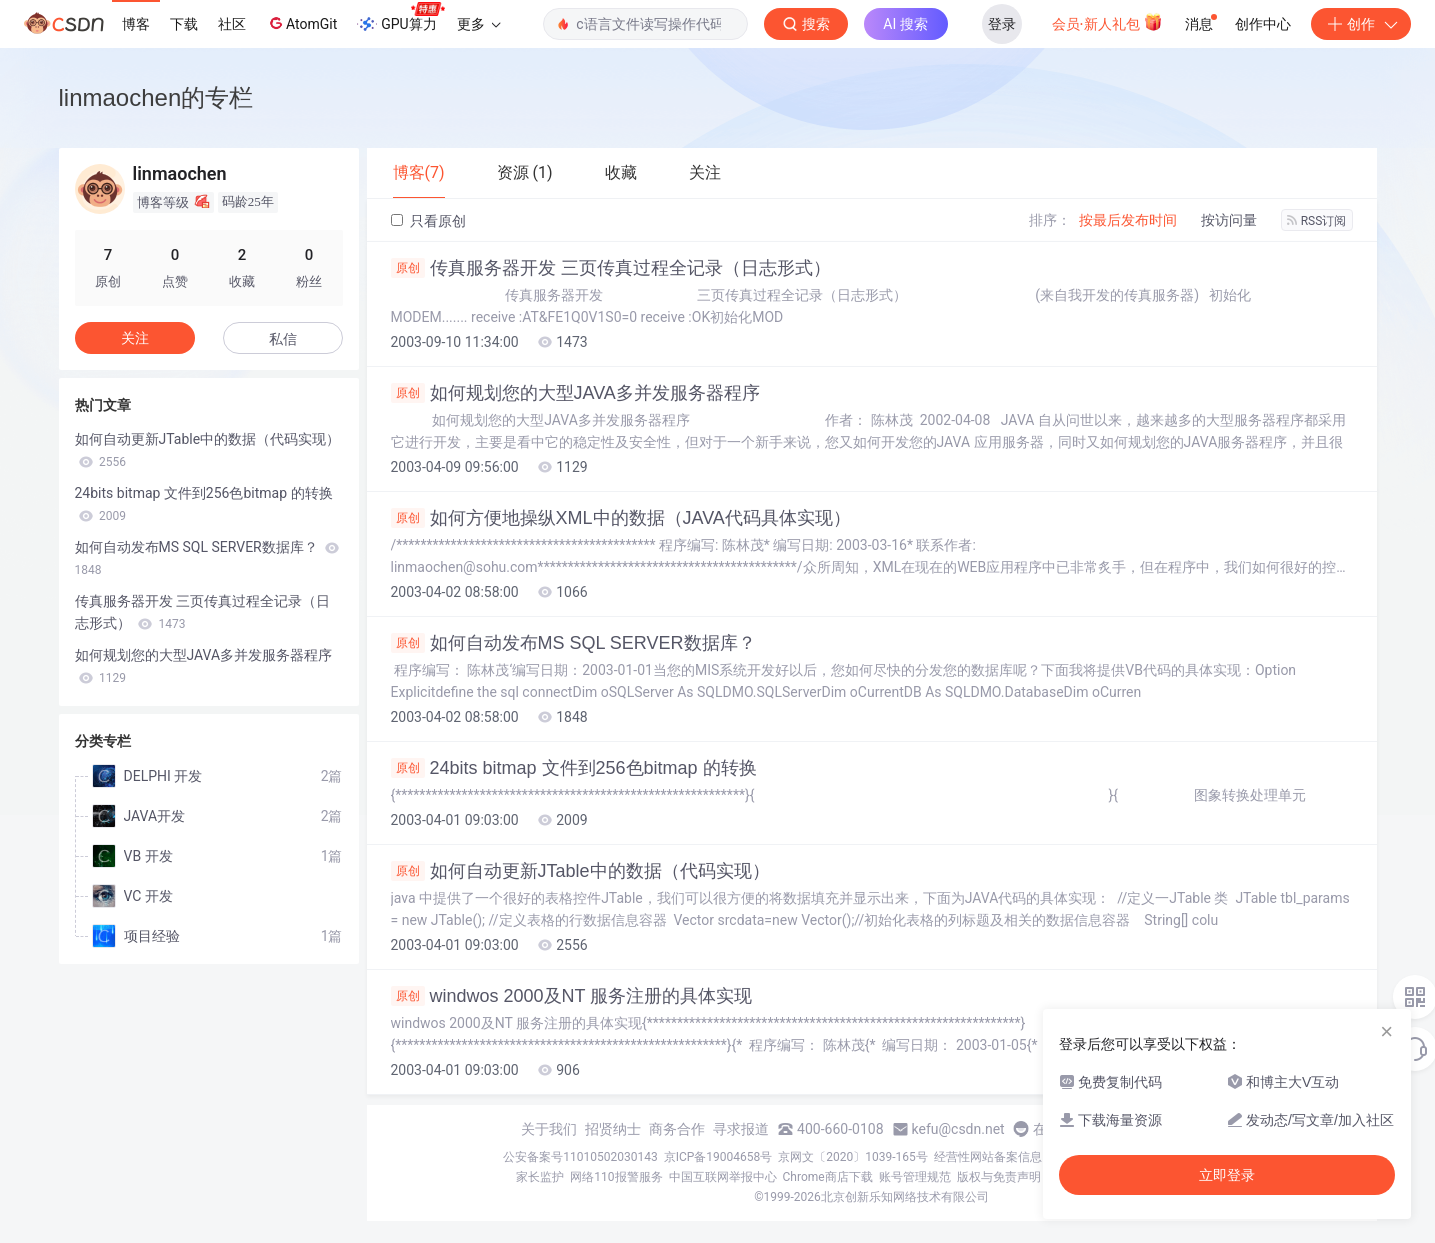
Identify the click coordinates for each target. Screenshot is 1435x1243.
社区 (232, 24)
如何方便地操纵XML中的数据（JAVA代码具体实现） (621, 518)
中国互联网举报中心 (723, 1177)
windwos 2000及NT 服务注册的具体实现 (572, 996)
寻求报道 (741, 1129)
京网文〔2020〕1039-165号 (853, 1157)
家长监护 (540, 1177)
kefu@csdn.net (958, 1129)
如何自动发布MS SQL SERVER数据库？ (573, 643)
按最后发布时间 (1128, 220)
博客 (136, 24)
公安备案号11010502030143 (580, 1157)
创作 (1361, 24)
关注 (135, 338)
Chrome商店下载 (828, 1177)
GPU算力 (400, 18)
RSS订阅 (1317, 221)
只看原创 (428, 221)
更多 (479, 24)
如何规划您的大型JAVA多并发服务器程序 (575, 393)
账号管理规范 (915, 1177)
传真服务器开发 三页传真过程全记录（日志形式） (611, 268)
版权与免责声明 (999, 1177)
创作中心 (1263, 24)
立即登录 (1227, 1175)
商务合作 (677, 1129)
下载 (184, 24)
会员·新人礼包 (1107, 22)
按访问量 (1229, 220)
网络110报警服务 (616, 1177)
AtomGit (301, 23)
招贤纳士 (613, 1129)
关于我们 (549, 1129)
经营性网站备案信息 (988, 1157)
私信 (283, 339)
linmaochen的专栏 (156, 97)
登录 (1002, 24)
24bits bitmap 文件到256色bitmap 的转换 (574, 768)
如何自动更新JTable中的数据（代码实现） (580, 871)
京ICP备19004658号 (718, 1157)
